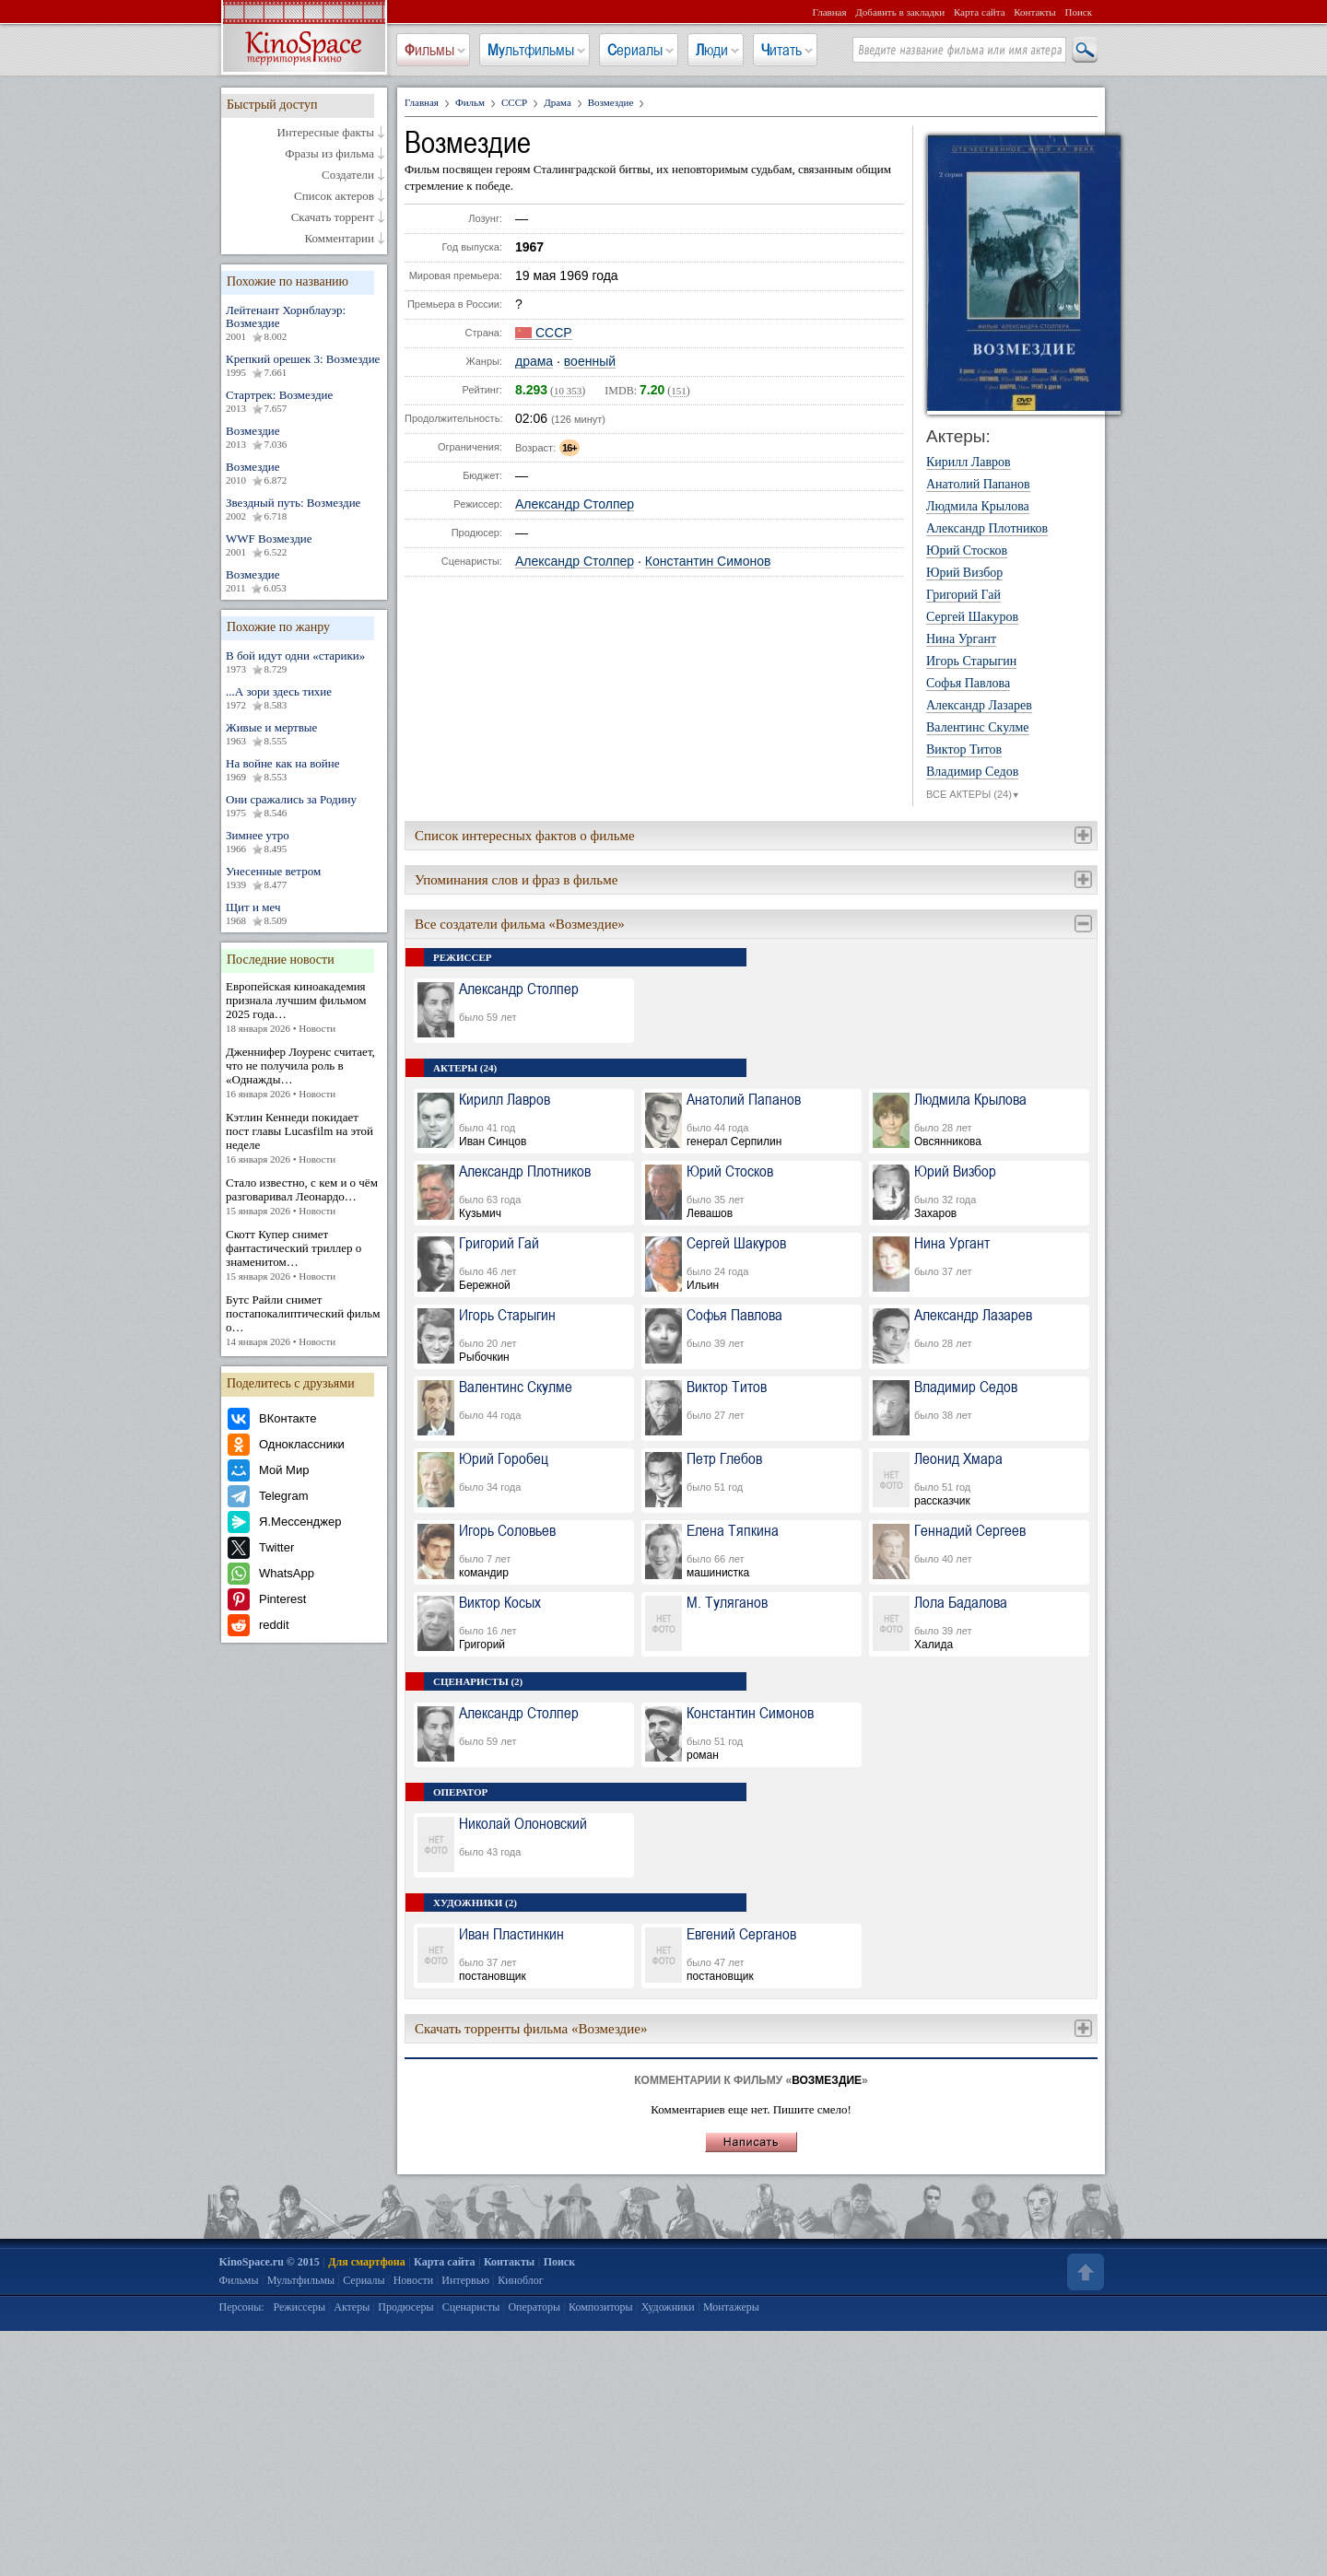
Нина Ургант (961, 639)
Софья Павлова (968, 683)
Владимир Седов (972, 772)
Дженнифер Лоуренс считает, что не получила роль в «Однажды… (304, 1073)
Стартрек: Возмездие (304, 402)
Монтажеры (731, 2307)
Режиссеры (299, 2307)
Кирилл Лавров (968, 462)
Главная (830, 12)
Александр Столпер (574, 504)
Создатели (348, 175)
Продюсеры (405, 2307)
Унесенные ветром (304, 878)
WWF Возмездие (304, 545)
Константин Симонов (708, 561)
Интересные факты (325, 132)
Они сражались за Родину (304, 806)
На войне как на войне (304, 770)
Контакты (1034, 12)
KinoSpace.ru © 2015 (269, 2261)
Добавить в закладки (900, 12)
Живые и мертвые (304, 734)
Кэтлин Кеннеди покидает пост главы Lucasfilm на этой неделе (304, 1138)
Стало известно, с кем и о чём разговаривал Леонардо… (304, 1197)
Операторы (534, 2307)
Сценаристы (471, 2307)
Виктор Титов (964, 750)
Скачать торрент (332, 217)
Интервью (465, 2280)
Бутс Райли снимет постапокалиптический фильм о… (304, 1321)
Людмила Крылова (977, 506)
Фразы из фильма (329, 153)
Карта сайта (979, 12)
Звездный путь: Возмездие (304, 509)
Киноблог (521, 2280)
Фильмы (429, 50)
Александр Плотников (987, 528)
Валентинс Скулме (977, 727)
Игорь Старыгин (971, 661)
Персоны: (241, 2307)
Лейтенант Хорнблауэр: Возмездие (304, 323)
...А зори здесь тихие (304, 698)
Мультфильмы (530, 50)
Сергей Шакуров (972, 617)
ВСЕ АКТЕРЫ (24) (973, 795)
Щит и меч (304, 914)
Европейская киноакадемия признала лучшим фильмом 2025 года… (304, 1007)
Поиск (1078, 12)
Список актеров (334, 196)
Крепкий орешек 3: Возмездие (304, 366)
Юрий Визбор (964, 573)
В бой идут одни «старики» (304, 662)
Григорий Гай (963, 595)
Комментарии (339, 238)
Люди (712, 50)
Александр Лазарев (979, 705)
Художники (668, 2307)
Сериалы (635, 50)
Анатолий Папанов (978, 484)
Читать (781, 50)
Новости (413, 2280)
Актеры (352, 2307)
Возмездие (304, 437)
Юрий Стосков (966, 550)
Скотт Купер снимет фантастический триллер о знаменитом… (304, 1255)
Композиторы (601, 2307)
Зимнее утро (304, 842)
